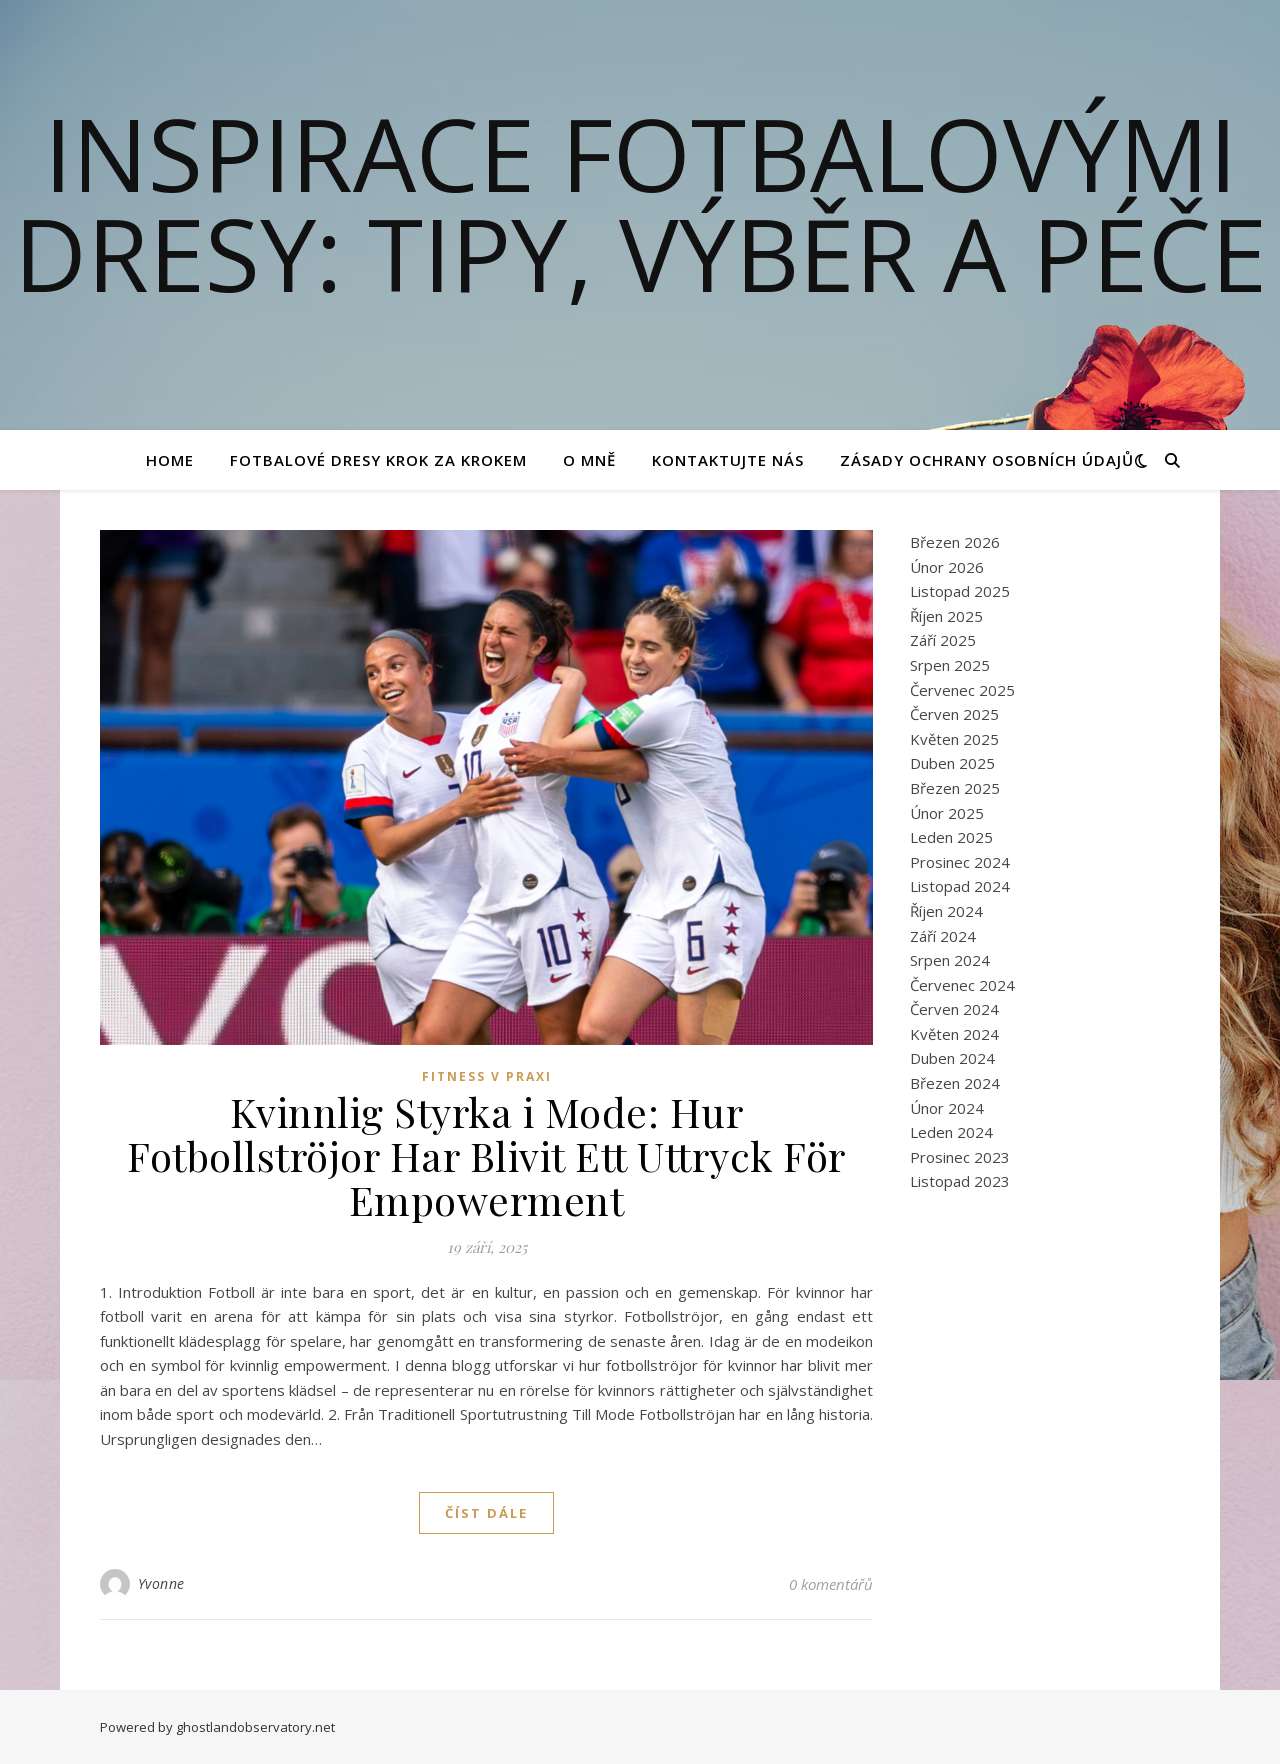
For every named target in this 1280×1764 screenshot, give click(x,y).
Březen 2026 (955, 542)
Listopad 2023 (960, 1181)
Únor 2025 (947, 813)
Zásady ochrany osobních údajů (987, 460)
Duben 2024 (952, 1058)
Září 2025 (943, 640)
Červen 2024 (954, 1009)
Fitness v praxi (487, 1076)
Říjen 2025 (946, 616)
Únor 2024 (947, 1108)
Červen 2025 (954, 714)
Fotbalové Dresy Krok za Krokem (378, 460)
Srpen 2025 (950, 665)
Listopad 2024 (960, 886)
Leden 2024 (951, 1132)
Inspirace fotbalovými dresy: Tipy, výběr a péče (640, 203)
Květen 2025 (954, 739)
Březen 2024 (955, 1083)
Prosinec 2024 (960, 862)
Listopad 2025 (960, 591)
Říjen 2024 (946, 911)
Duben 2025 (952, 763)
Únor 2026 (947, 567)
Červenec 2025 (962, 690)
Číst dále (486, 1513)
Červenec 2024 (962, 985)
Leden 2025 (951, 837)
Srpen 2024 (950, 960)
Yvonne (161, 1583)
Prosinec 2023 (960, 1157)
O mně (589, 460)
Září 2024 (943, 936)
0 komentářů (831, 1584)
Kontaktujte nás (728, 460)
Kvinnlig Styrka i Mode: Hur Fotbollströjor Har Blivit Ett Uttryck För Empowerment (486, 1155)
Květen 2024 (954, 1034)
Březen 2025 (955, 788)
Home (170, 460)
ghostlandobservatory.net (255, 1727)
